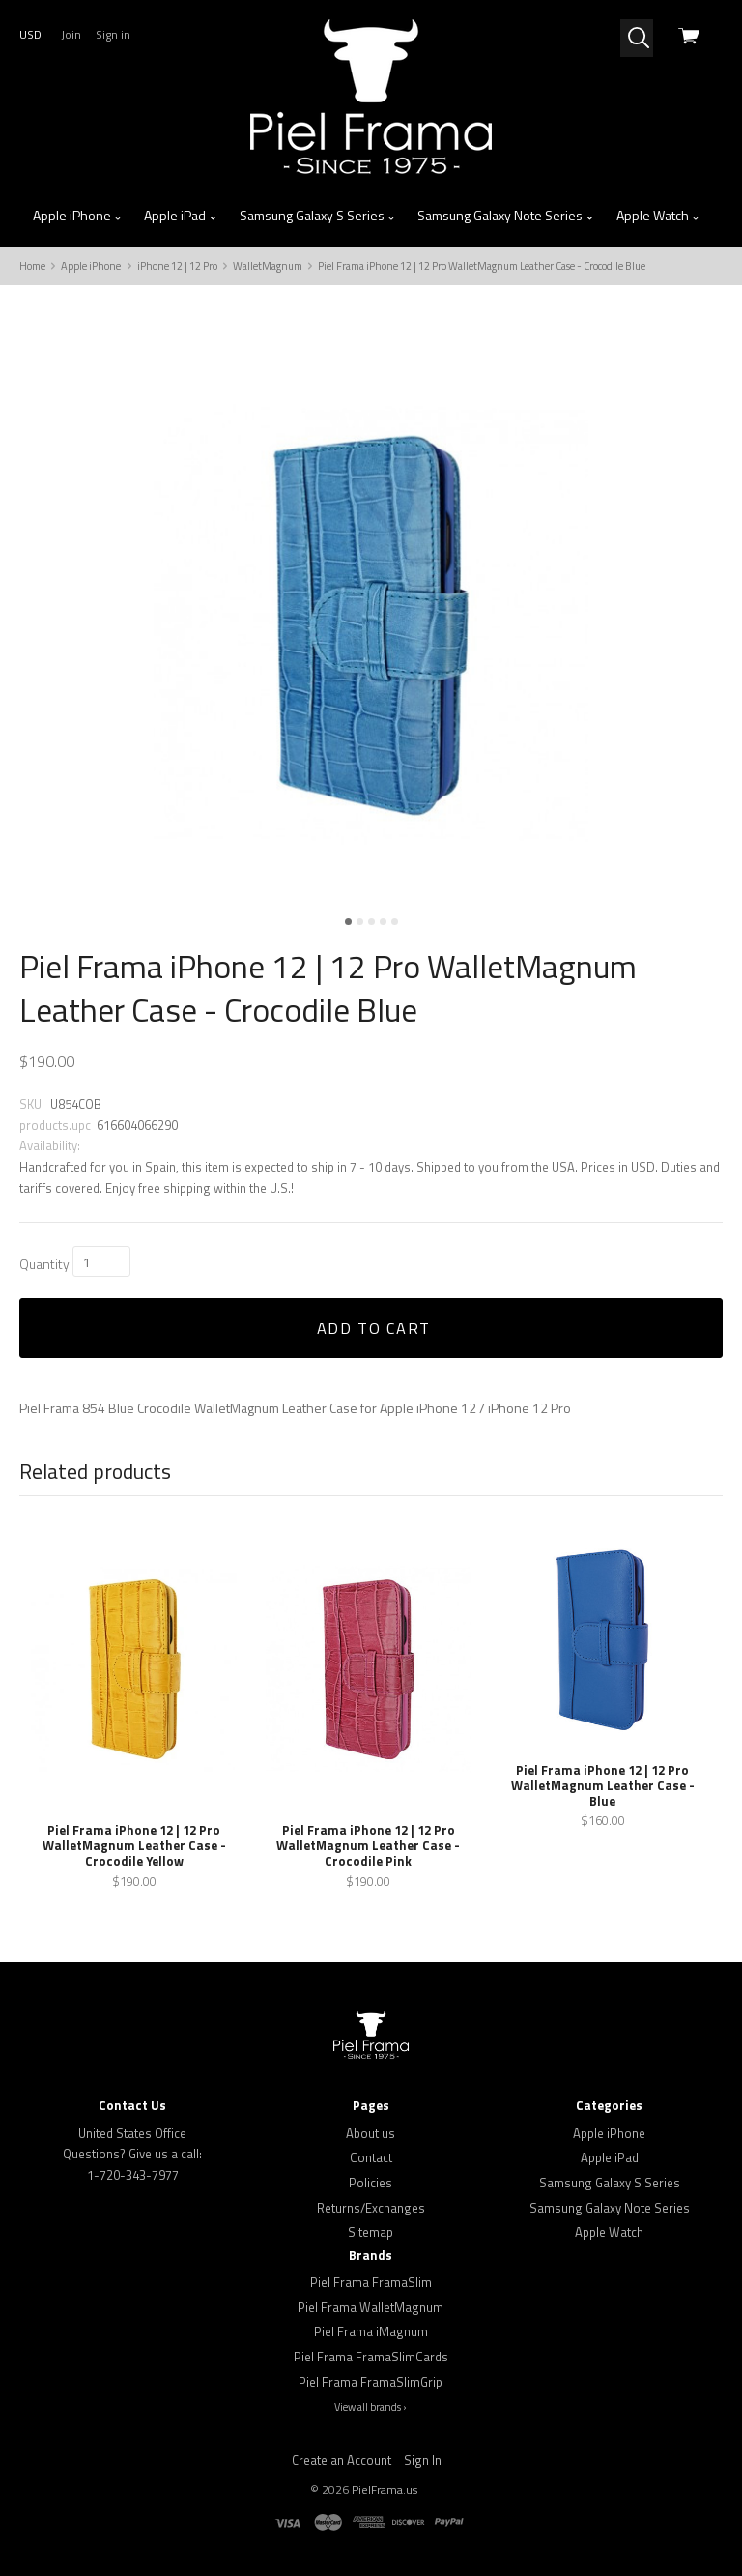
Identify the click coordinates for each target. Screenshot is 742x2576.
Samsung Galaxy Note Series (505, 215)
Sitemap (370, 2232)
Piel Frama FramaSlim (371, 2282)
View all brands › (370, 2407)
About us (370, 2133)
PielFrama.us (384, 2489)
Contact (371, 2157)
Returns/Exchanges (371, 2207)
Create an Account (341, 2460)
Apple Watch (658, 215)
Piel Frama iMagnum (371, 2331)
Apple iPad (180, 215)
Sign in (113, 34)
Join (71, 34)
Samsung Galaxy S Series (318, 215)
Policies (370, 2182)
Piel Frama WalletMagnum (370, 2307)
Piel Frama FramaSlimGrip (370, 2381)
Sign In (423, 2460)
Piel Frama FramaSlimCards (371, 2356)
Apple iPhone (78, 215)
